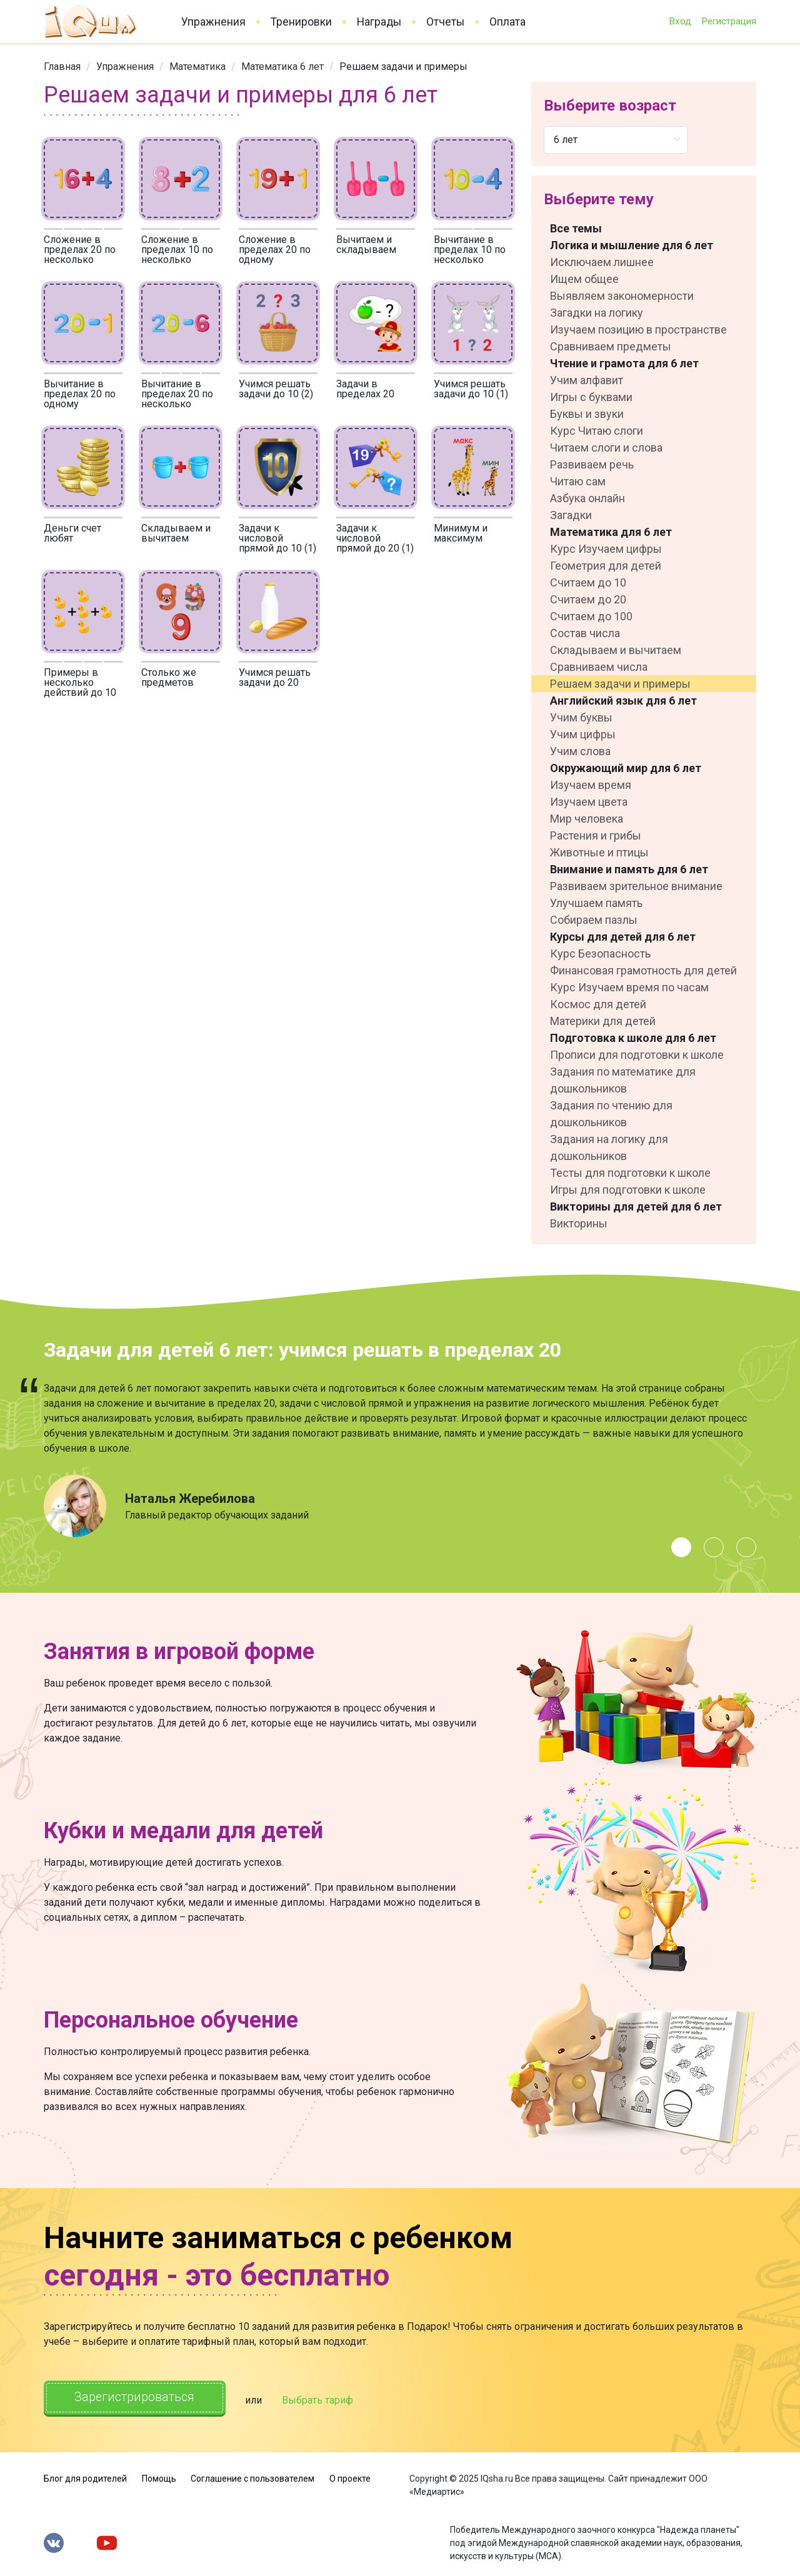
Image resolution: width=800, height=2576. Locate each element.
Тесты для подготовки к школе (630, 1172)
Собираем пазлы (594, 919)
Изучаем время (590, 784)
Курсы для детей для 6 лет (623, 936)
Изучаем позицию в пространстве (638, 329)
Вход (680, 21)
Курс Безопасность (600, 953)
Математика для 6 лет (611, 531)
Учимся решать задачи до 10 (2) (276, 389)
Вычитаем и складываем (366, 244)
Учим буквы (581, 717)
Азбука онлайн (587, 498)
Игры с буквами (591, 397)
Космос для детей (598, 1004)
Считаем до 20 (588, 599)
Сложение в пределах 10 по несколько (177, 249)
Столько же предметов (168, 677)
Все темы (576, 228)
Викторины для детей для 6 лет (636, 1206)
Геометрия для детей (605, 565)
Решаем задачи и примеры (620, 683)
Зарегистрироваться (137, 2397)
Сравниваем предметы (610, 346)
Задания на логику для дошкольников (609, 1147)
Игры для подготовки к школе (628, 1189)
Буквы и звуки (587, 413)
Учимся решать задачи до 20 (275, 677)
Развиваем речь (592, 464)
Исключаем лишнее (602, 262)
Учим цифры (583, 734)
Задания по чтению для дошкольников (611, 1114)
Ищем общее (584, 278)
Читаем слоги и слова (606, 447)
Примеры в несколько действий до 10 (80, 682)
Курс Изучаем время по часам (629, 987)
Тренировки (301, 22)
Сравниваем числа (599, 666)
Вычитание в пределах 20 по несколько (177, 394)
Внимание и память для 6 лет (629, 869)
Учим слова (580, 751)
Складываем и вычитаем (176, 533)
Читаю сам (578, 481)
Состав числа (585, 633)
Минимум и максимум (461, 533)
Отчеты (445, 22)
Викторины (579, 1223)
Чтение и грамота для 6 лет (624, 363)
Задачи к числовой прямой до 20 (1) (375, 538)
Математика (197, 66)
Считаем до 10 (588, 582)
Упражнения (213, 22)
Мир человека (586, 818)
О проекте (350, 2477)
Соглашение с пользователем (252, 2477)
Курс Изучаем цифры (606, 548)
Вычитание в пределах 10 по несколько (470, 249)
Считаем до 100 (591, 616)
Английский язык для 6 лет (623, 700)
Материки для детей (603, 1021)
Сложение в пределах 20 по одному (275, 249)
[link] (62, 66)
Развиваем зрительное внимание (636, 886)
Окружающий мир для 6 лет (625, 768)
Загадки (571, 515)
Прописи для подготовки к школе (637, 1054)
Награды (379, 22)
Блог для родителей (85, 2477)
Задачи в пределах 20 (365, 389)
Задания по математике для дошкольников (623, 1080)
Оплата (507, 22)
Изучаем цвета (589, 801)
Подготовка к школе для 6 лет (633, 1037)
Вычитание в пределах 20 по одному (80, 394)
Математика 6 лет (282, 66)
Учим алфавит (586, 380)
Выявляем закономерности (622, 295)
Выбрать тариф (323, 2399)
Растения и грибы (595, 835)
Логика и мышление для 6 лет (631, 245)
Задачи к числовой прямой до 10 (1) (277, 538)
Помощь (159, 2477)
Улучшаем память (596, 902)
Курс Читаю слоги (596, 430)
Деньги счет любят (72, 533)
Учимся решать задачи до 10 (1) (471, 389)
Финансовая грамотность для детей (643, 970)
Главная (62, 66)
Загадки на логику (596, 312)
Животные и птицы (599, 852)
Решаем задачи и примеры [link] (403, 66)
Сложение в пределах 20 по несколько (80, 249)
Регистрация (728, 21)
